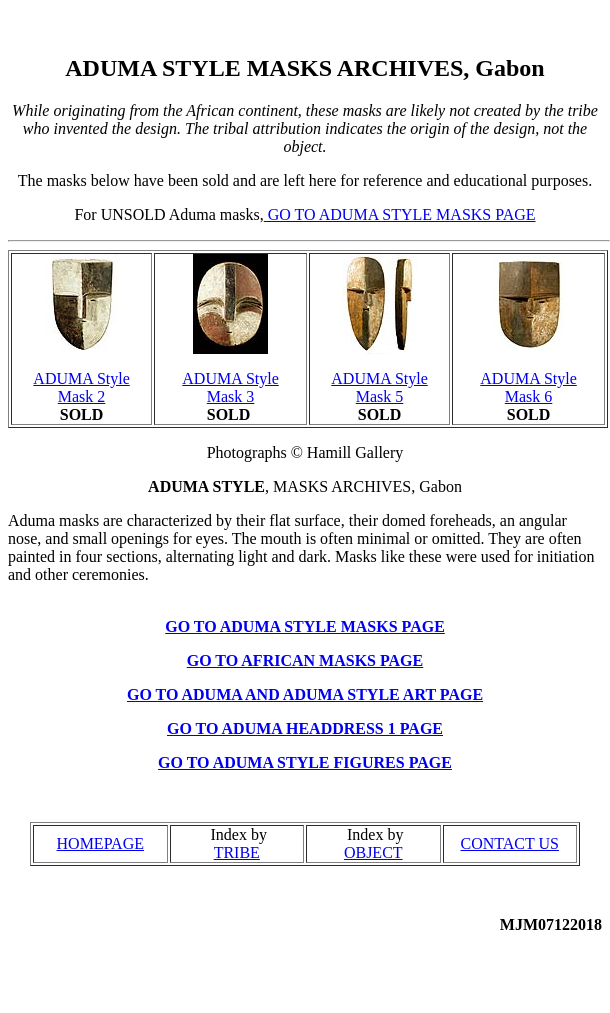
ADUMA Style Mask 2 (81, 387)
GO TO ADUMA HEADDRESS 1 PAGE (305, 728)
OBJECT (373, 852)
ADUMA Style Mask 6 (528, 387)
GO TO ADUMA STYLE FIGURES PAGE (305, 762)
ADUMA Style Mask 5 (379, 387)
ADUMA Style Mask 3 (230, 387)
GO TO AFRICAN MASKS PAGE (305, 660)
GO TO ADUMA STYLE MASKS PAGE (400, 214)
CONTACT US (510, 843)
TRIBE (237, 852)
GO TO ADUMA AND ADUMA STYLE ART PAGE (305, 694)
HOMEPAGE (100, 843)
